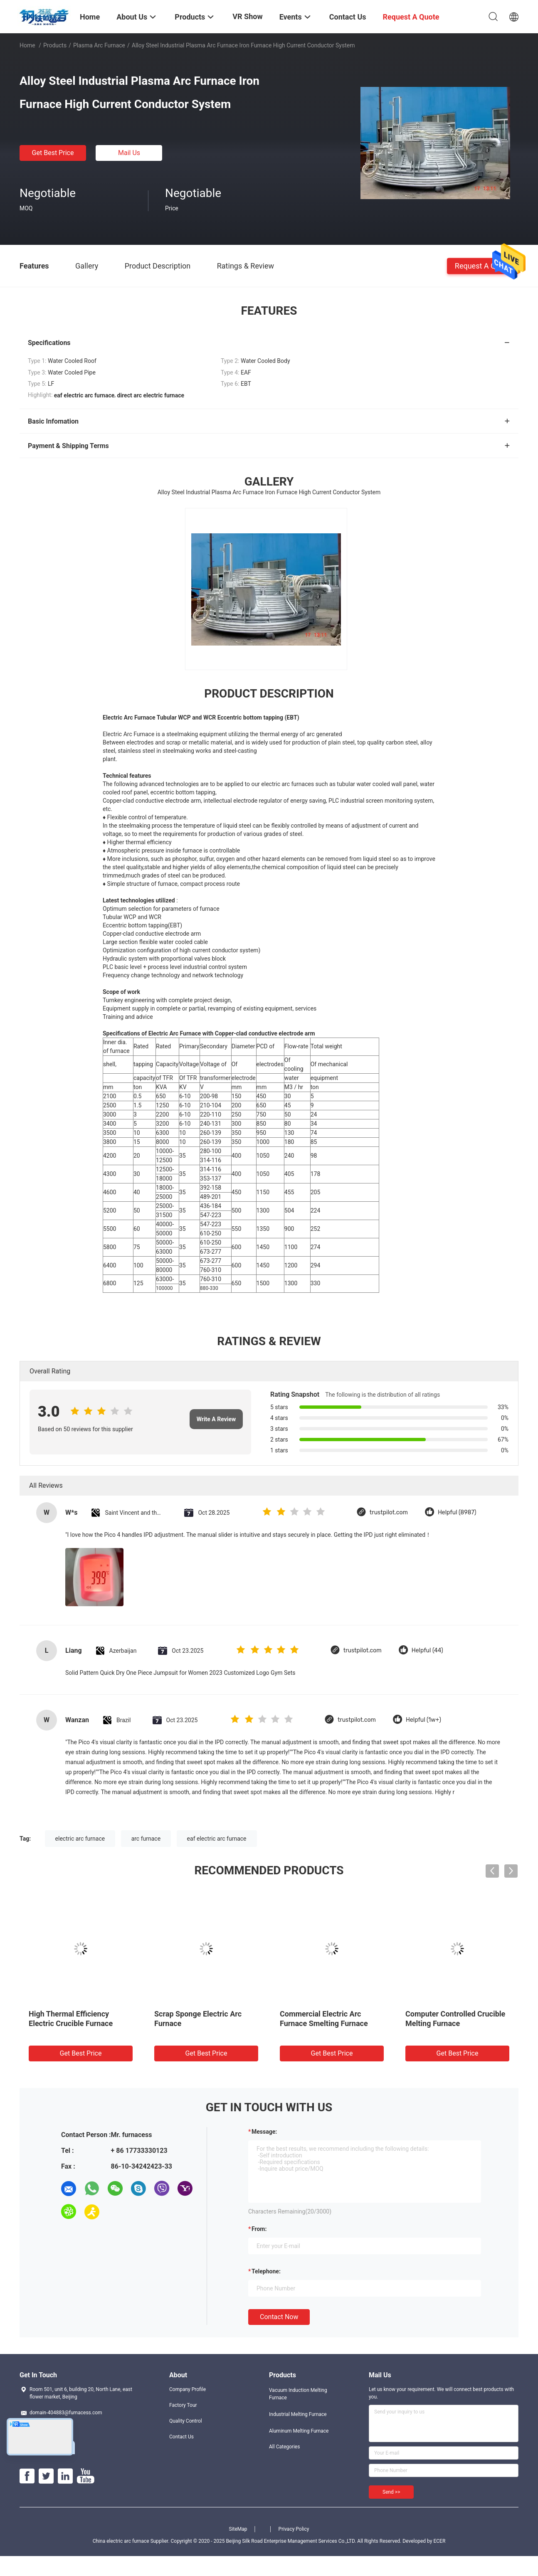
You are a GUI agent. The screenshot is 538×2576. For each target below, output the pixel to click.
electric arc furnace (80, 1838)
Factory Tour (183, 2405)
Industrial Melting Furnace (298, 2414)
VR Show (247, 16)
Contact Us (181, 2437)
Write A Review (216, 1419)
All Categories (284, 2447)
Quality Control (185, 2421)
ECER (439, 2541)
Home (27, 45)
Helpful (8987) (457, 1512)
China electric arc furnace (121, 2541)
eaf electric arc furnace (217, 1838)
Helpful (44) (427, 1650)
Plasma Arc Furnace (99, 45)
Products (55, 45)
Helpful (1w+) (423, 1719)
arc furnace (145, 1838)
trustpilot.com (389, 1512)
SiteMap (238, 2529)
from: (259, 2229)
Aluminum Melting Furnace (298, 2431)
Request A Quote (483, 265)
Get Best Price (53, 153)
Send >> (391, 2492)
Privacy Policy (294, 2529)
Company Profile (187, 2389)
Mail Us (129, 153)
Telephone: (266, 2271)
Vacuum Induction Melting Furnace (298, 2394)
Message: (264, 2131)
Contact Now (279, 2317)
